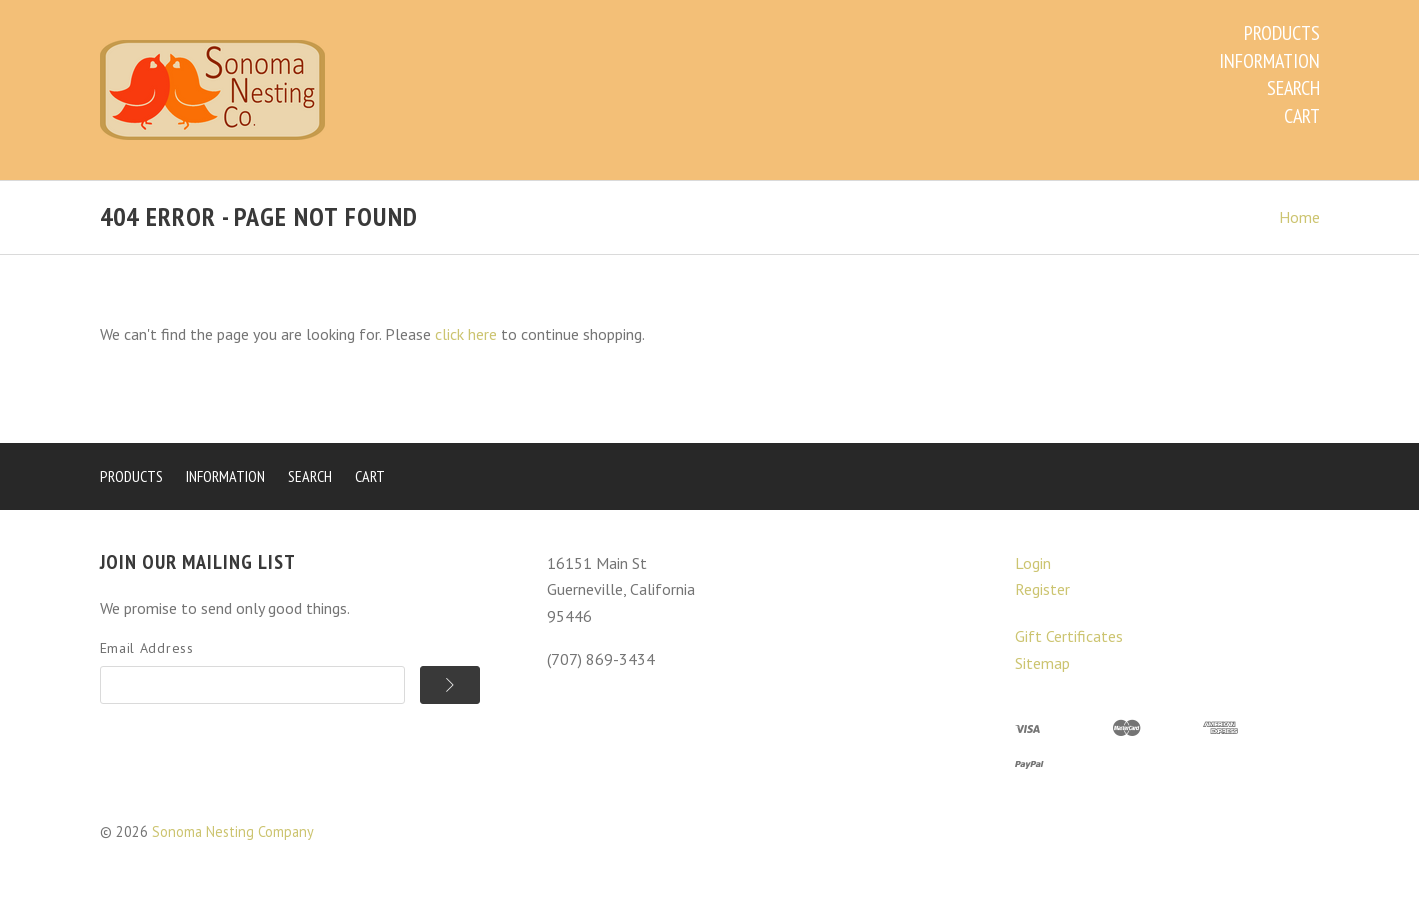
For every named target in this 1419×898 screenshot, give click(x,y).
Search (1293, 88)
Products (1282, 33)
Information (1269, 61)
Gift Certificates (1069, 636)
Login (1033, 563)
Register (1042, 589)
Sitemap (1042, 663)
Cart (1302, 116)
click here (466, 334)
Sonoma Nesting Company (233, 831)
